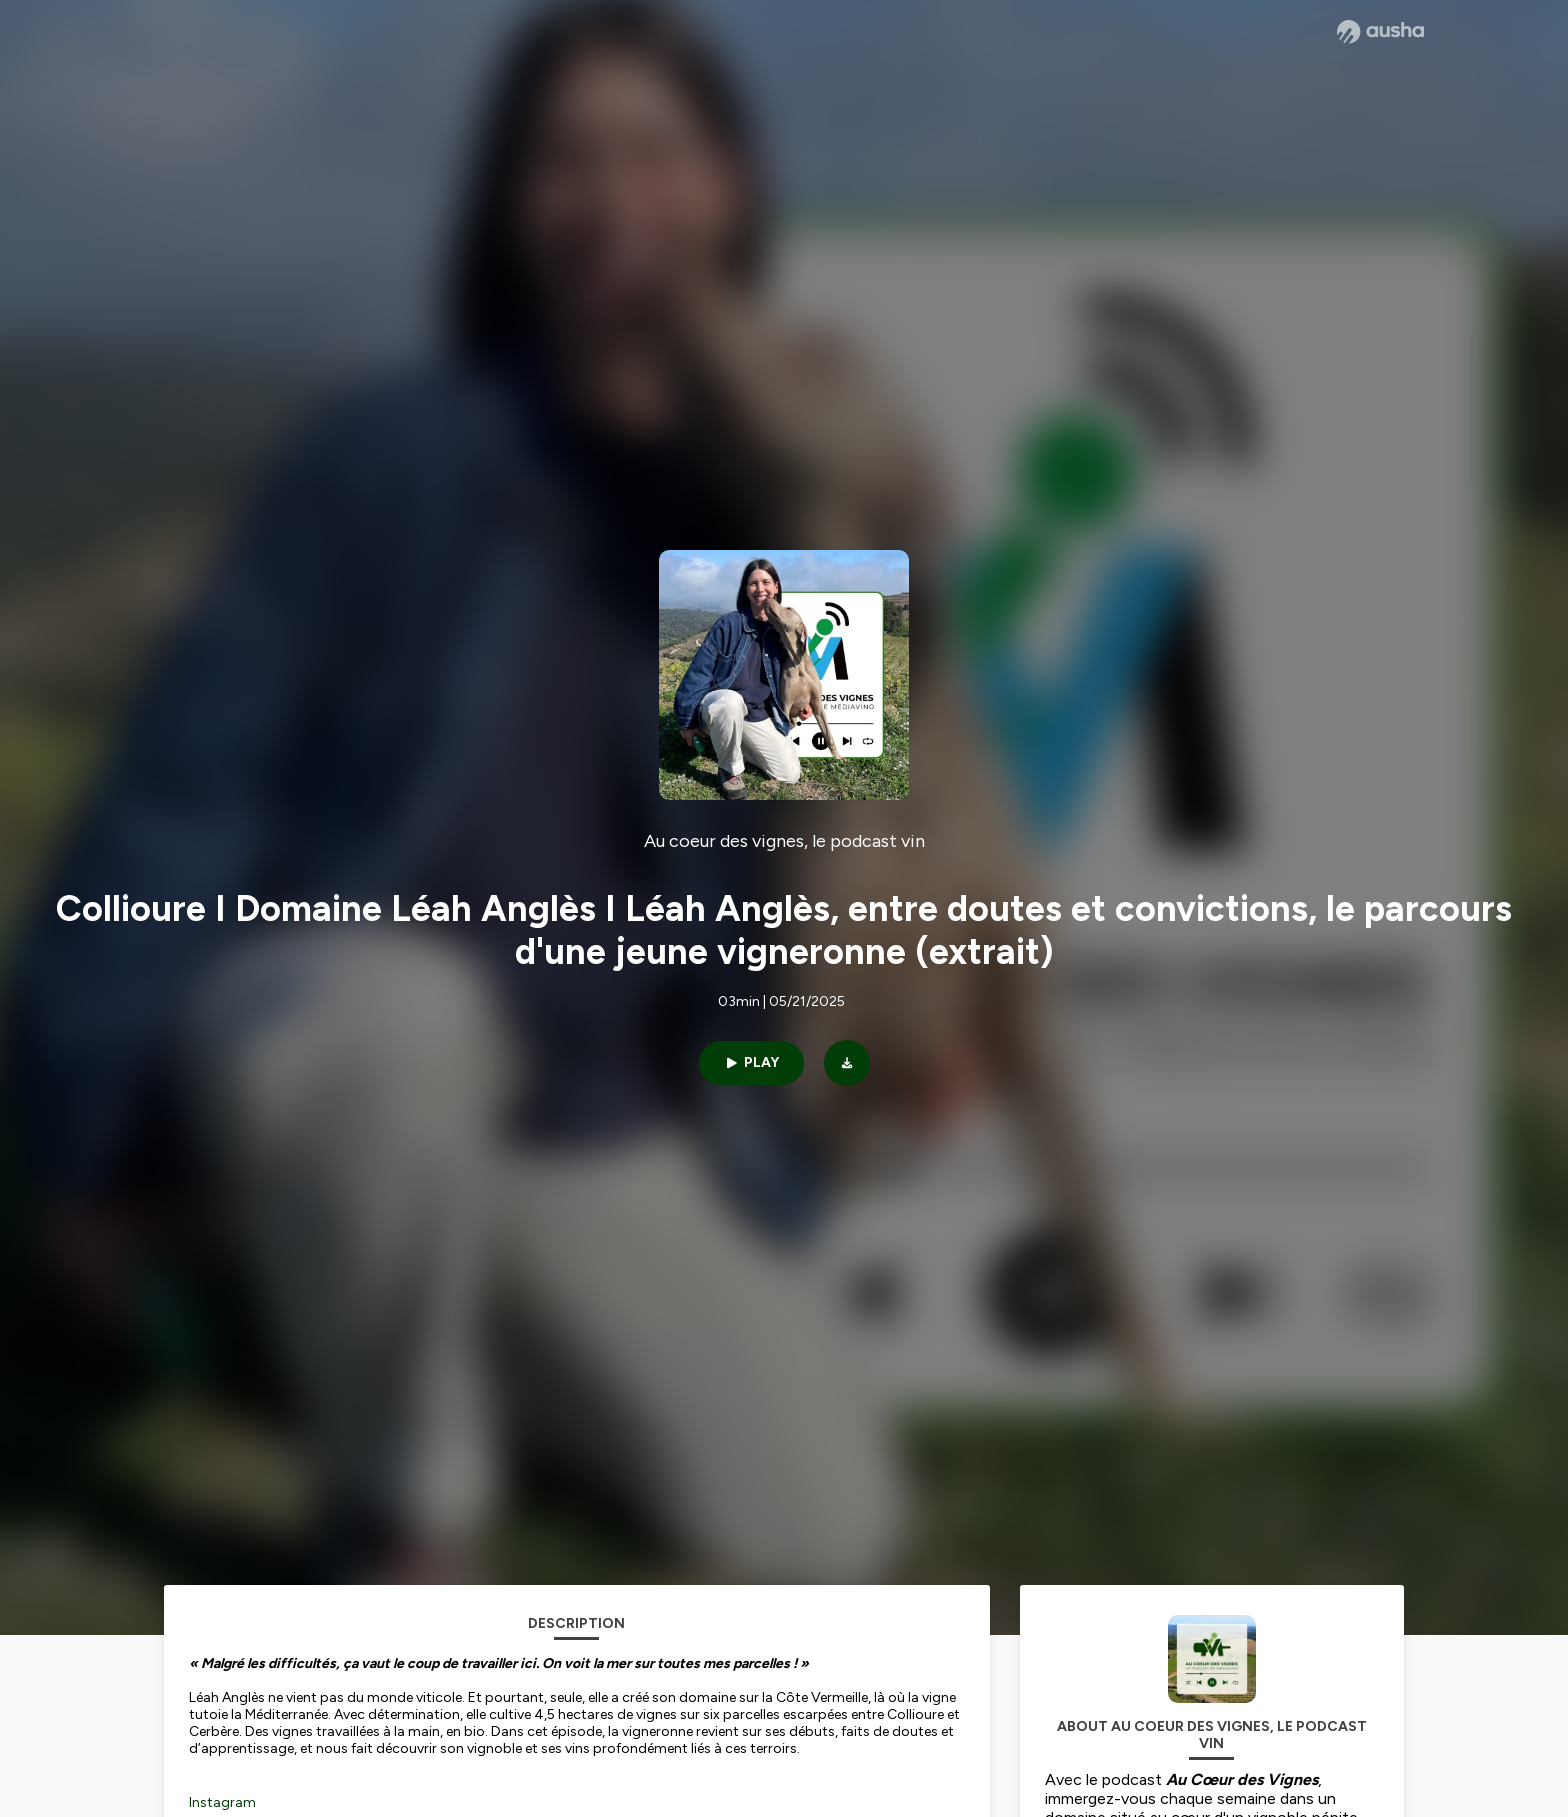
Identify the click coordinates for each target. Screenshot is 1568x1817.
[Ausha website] (1380, 32)
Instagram (222, 1802)
